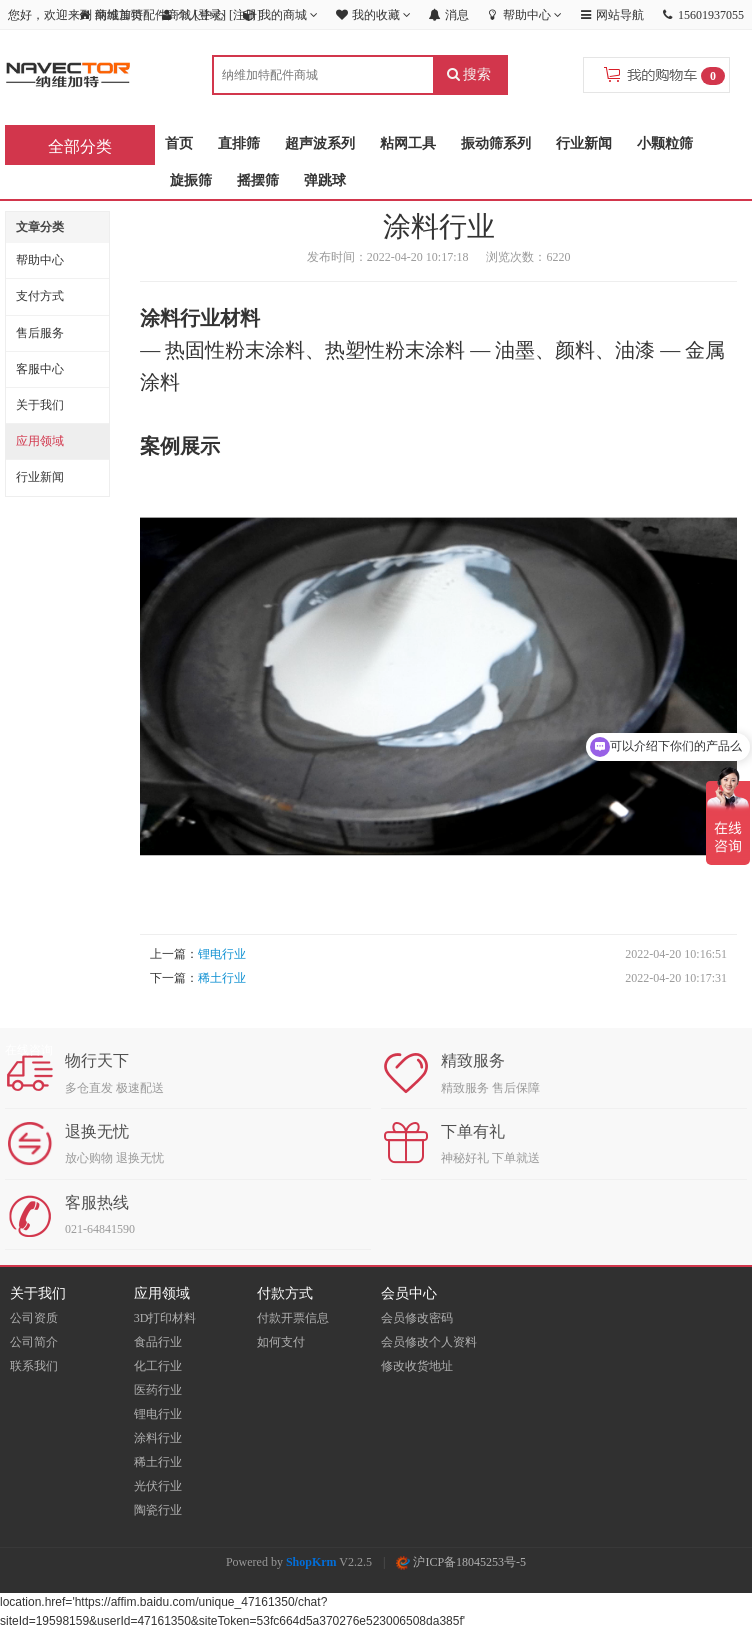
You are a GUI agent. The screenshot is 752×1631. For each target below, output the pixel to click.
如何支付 (281, 1342)
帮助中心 (40, 260)
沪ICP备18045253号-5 (461, 1562)
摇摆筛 (258, 180)
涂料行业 (158, 1438)
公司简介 (34, 1342)
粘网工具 (408, 143)
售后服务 (40, 333)
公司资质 (34, 1318)
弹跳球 (325, 180)
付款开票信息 (293, 1318)
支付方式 (40, 296)
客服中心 (40, 369)
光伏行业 (158, 1486)
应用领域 (40, 441)
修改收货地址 (417, 1366)
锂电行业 (222, 954)
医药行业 (158, 1390)
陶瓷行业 (158, 1510)
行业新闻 (584, 143)
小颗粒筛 (665, 143)
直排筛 (239, 143)
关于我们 (40, 405)
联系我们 (34, 1366)
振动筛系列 (496, 143)
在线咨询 (29, 1050)
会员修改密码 (417, 1318)
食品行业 (158, 1342)
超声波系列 (320, 143)
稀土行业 (222, 978)
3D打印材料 (165, 1318)
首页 (179, 143)
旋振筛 (191, 180)
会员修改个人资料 (429, 1342)
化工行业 (158, 1366)
